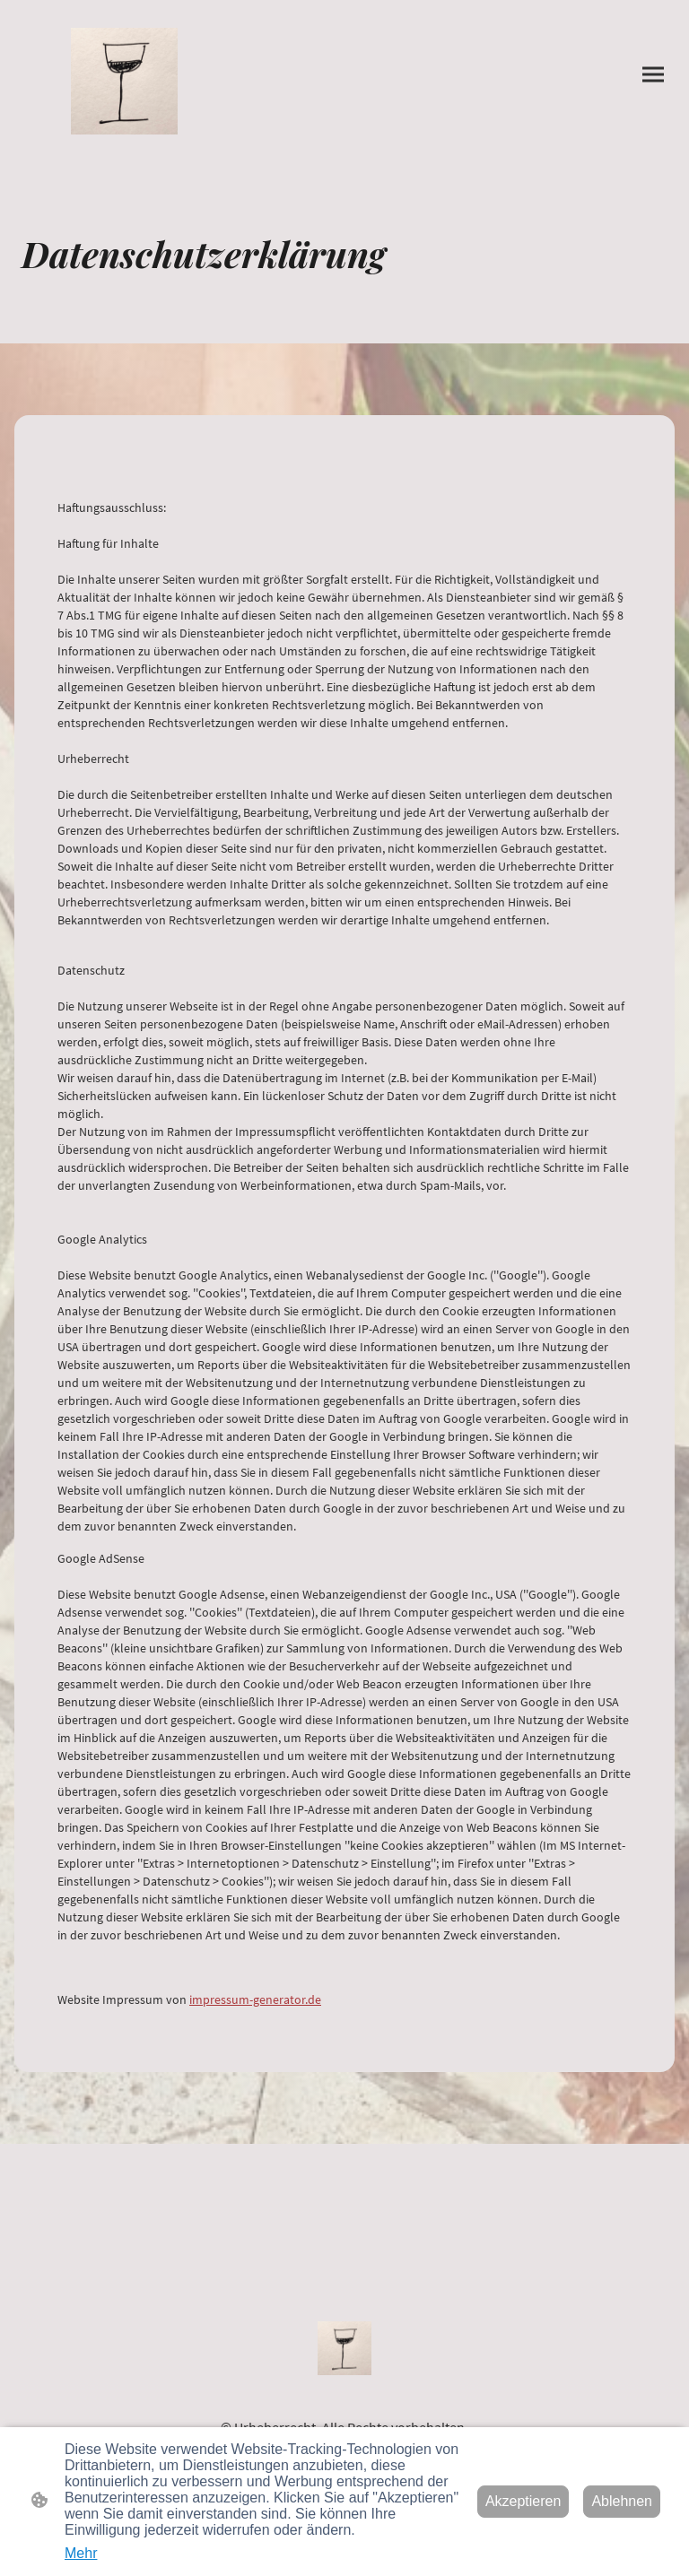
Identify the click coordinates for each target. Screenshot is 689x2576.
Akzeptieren (523, 2501)
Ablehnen (621, 2501)
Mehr (81, 2553)
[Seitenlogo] (124, 81)
